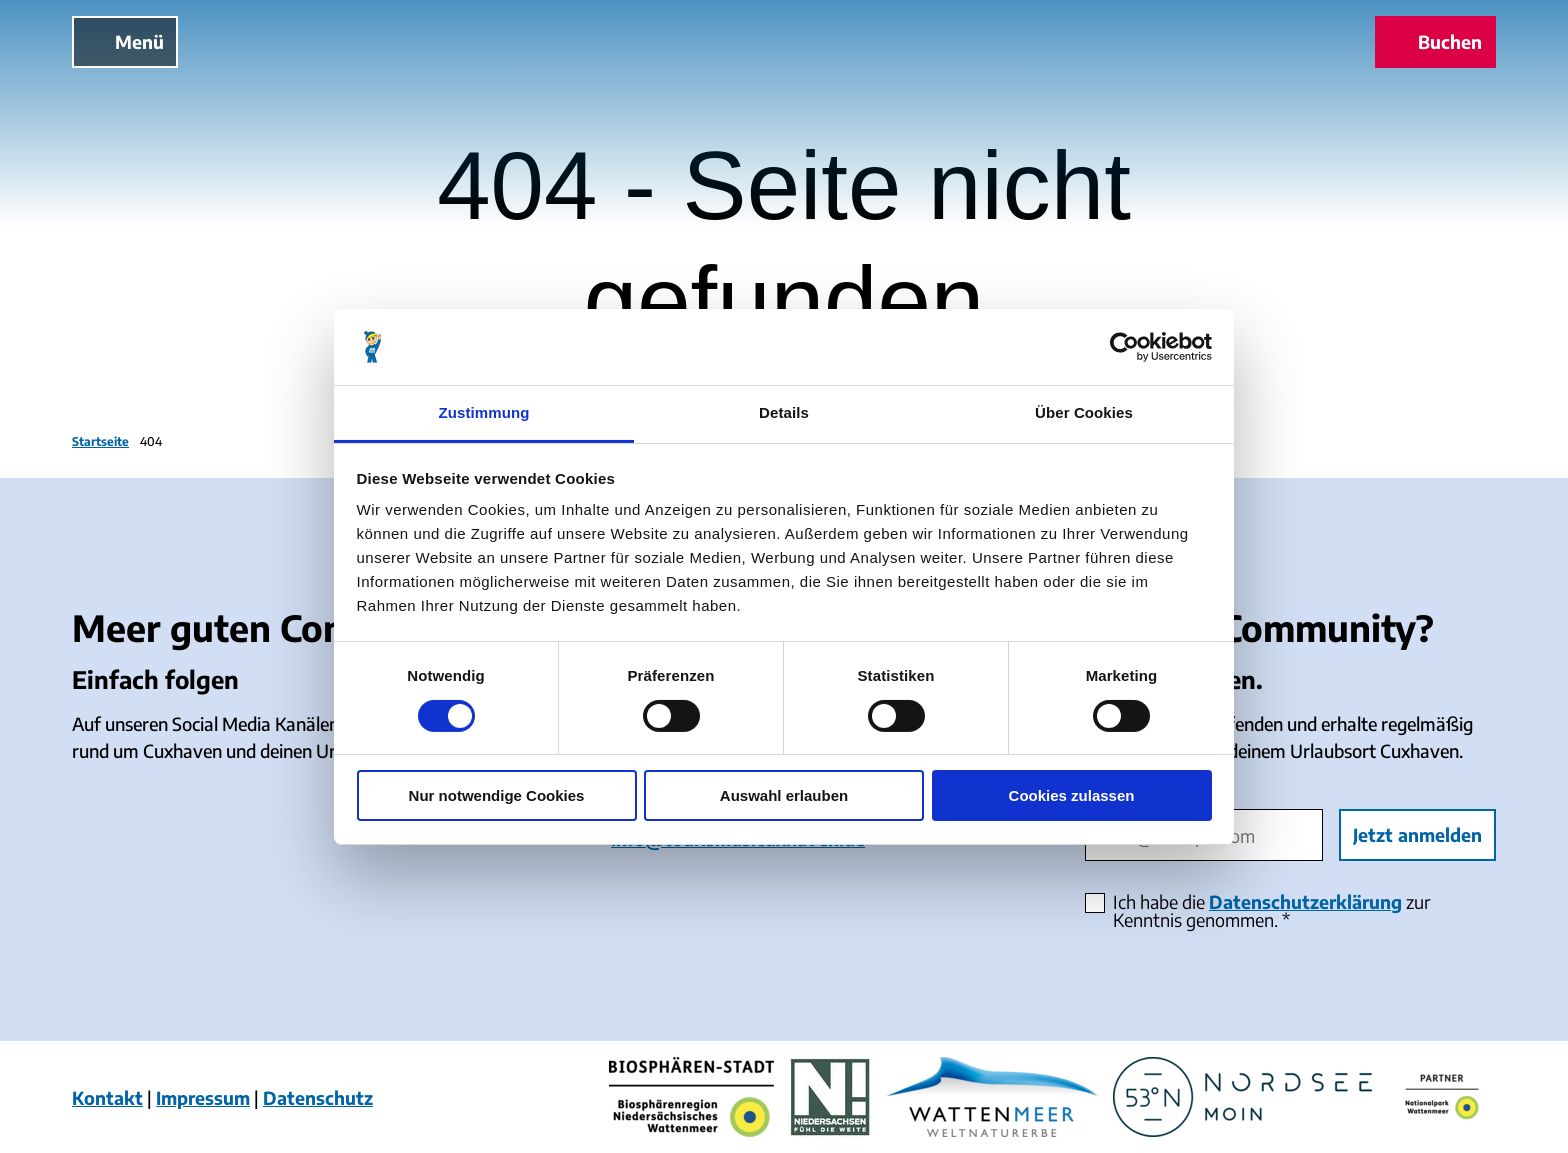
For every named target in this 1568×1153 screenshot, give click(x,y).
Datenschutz (318, 1097)
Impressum (203, 1097)
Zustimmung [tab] (484, 412)
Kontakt (107, 1097)
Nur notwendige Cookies (497, 795)
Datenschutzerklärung (1305, 901)
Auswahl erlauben (784, 795)
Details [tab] (784, 412)
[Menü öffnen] (125, 42)
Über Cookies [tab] (1084, 412)
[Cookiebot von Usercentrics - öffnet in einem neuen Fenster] (1124, 347)
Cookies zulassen (1072, 795)
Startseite (100, 441)
